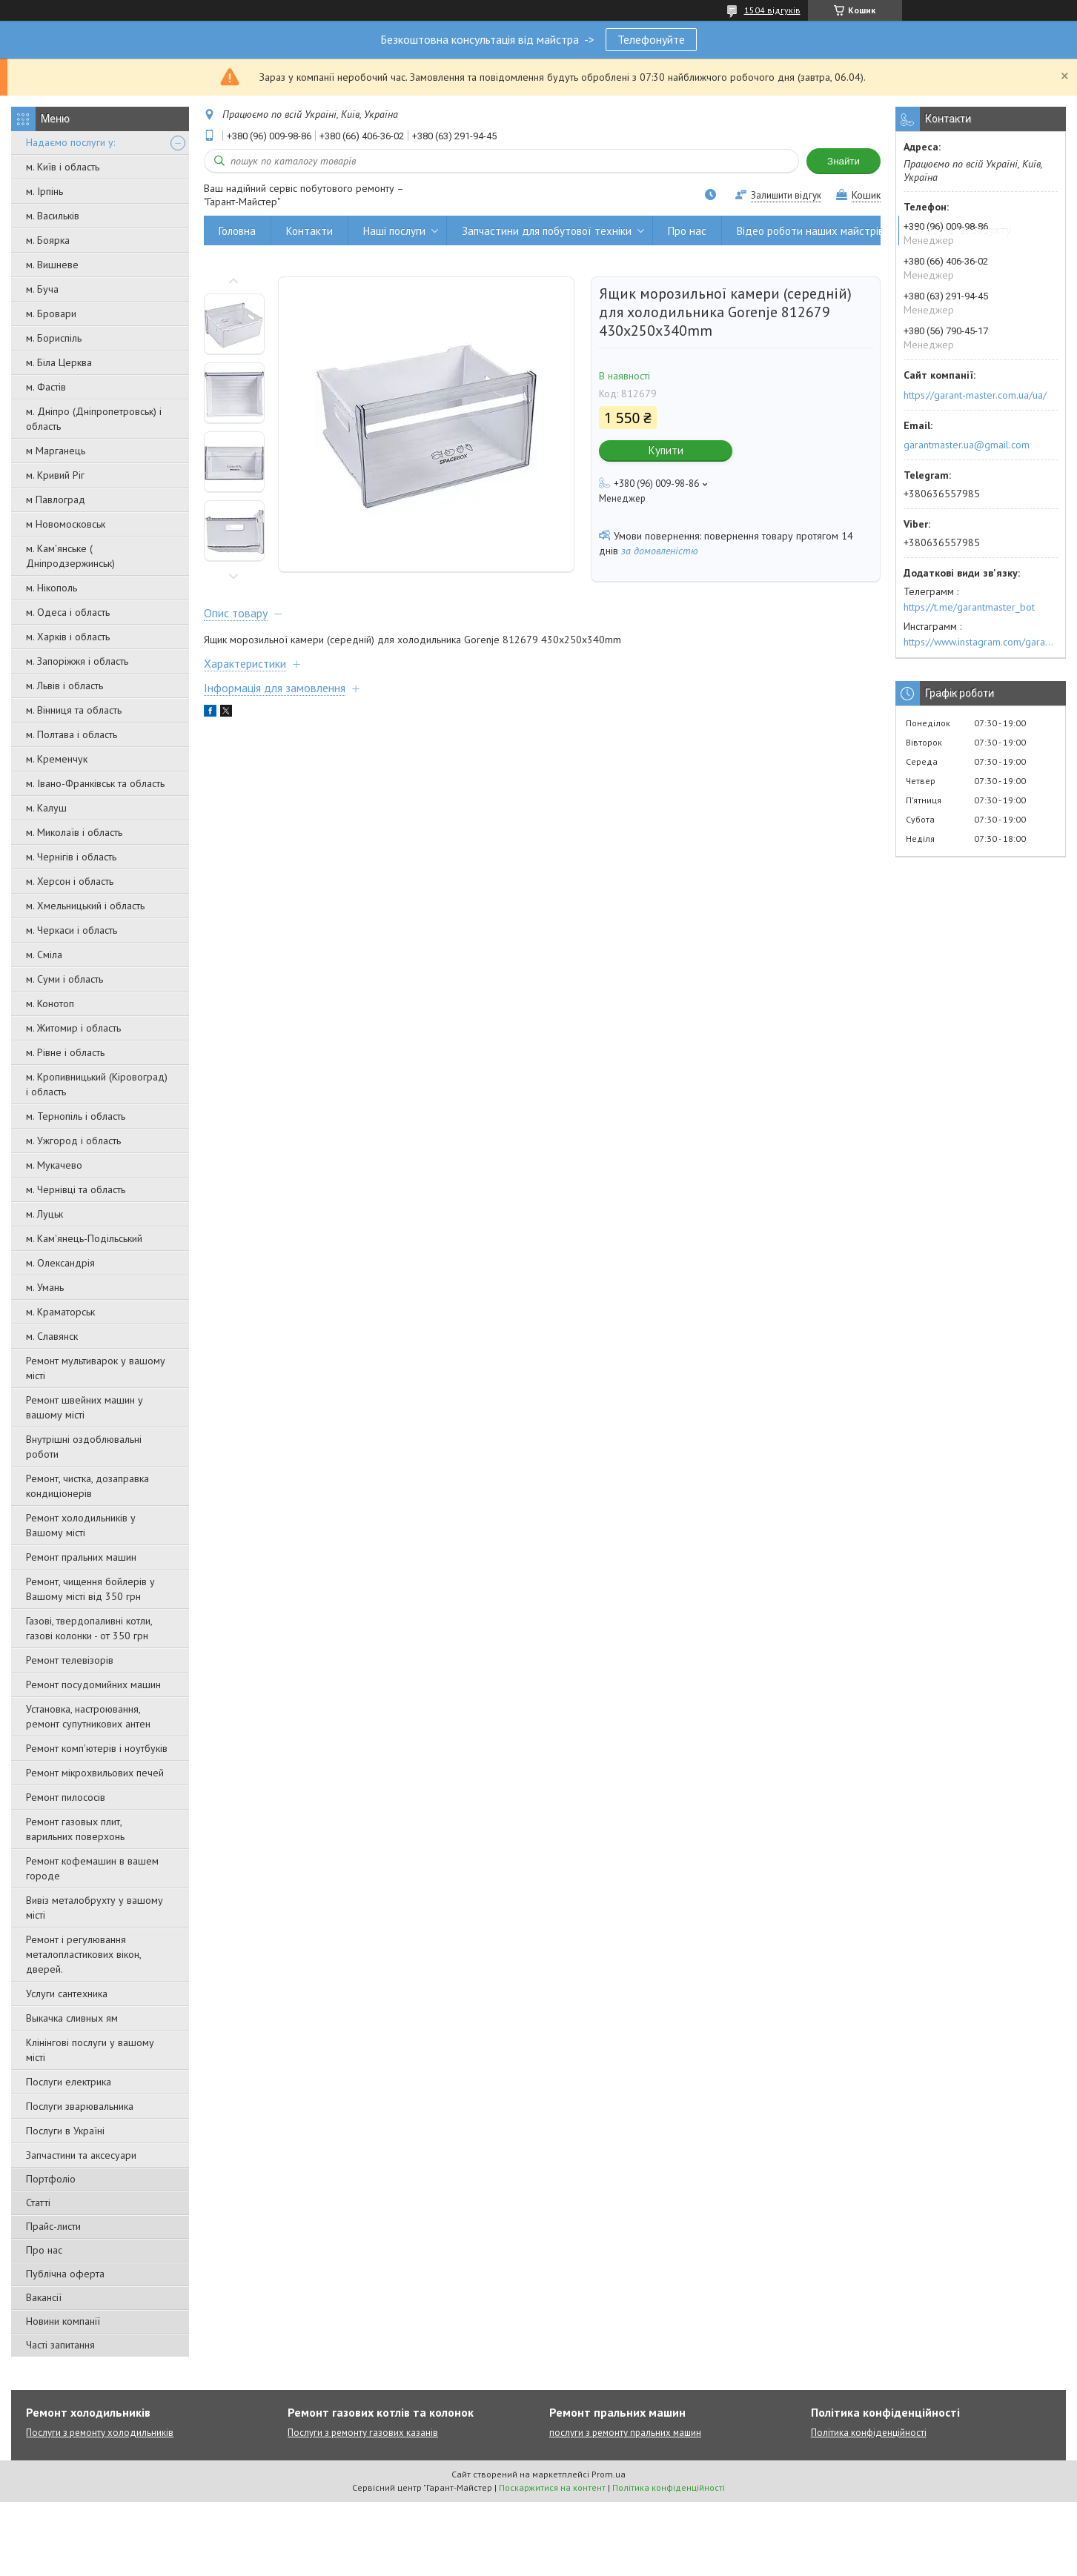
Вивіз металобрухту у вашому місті (94, 1907)
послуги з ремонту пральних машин (625, 2432)
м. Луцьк (44, 1214)
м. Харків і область (68, 636)
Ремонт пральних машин (81, 1557)
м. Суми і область (64, 979)
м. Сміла (44, 954)
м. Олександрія (60, 1262)
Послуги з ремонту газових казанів (363, 2432)
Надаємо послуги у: (70, 142)
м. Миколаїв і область (74, 832)
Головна (237, 230)
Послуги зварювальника (79, 2106)
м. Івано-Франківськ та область (95, 783)
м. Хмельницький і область (85, 905)
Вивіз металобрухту (962, 230)
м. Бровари (51, 313)
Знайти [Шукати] (843, 161)
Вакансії (44, 2297)
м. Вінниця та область (74, 710)
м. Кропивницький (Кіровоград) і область (97, 1084)
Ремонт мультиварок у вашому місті (95, 1368)
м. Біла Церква (59, 362)
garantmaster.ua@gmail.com (967, 444)
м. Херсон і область (69, 881)
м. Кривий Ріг (55, 475)
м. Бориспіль (54, 338)
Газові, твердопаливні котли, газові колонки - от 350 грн (89, 1628)
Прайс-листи (53, 2226)
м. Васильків (52, 215)
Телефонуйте (651, 39)
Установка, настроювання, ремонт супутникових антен (88, 1716)
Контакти (309, 230)
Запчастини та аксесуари (81, 2155)
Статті (38, 2202)
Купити (666, 450)
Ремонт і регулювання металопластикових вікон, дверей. (83, 1954)
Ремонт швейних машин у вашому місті (84, 1407)
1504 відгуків (772, 10)
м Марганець (55, 450)
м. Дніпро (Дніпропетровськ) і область (94, 419)
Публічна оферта (65, 2273)
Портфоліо (51, 2178)
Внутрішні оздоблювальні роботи (84, 1447)
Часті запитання (60, 2344)
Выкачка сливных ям (72, 2018)
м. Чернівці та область (75, 1189)
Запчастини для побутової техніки (547, 230)
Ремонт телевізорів (69, 1660)
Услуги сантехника (66, 1993)
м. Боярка (48, 240)
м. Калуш (46, 807)
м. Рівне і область (65, 1052)
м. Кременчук (56, 759)
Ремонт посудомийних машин (93, 1684)
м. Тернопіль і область (75, 1116)
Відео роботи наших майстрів (810, 230)
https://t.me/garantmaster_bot (969, 607)
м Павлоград (55, 499)
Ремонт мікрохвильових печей (95, 1772)
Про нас (44, 2250)
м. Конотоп (50, 1003)
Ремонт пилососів (65, 1797)
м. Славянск (52, 1336)
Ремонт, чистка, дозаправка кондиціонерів (87, 1486)
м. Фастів (46, 387)
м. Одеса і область (68, 612)
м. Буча (42, 289)
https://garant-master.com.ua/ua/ (975, 395)
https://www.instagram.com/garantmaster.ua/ (981, 641)
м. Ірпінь (44, 191)
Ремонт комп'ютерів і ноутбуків (97, 1748)
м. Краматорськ (60, 1311)
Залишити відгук (786, 195)
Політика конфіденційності (869, 2432)
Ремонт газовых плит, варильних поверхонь (75, 1829)
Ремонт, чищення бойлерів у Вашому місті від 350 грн (90, 1589)
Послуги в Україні (65, 2130)
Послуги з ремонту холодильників (99, 2432)
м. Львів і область (64, 685)
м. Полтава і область (71, 734)
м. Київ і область (62, 166)
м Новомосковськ (65, 524)
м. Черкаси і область (71, 930)
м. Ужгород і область (73, 1140)
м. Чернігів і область (71, 856)
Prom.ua (608, 2474)
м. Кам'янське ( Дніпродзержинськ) (70, 556)
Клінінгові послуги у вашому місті (90, 2050)
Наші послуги (394, 230)
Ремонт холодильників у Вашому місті (81, 1525)
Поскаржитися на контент (552, 2487)
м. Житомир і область (73, 1028)
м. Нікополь (51, 587)
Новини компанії (63, 2321)
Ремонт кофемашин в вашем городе (92, 1868)
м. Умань (45, 1287)
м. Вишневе (52, 264)
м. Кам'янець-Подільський (84, 1238)
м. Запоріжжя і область (77, 661)
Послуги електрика (68, 2081)
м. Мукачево (54, 1165)
